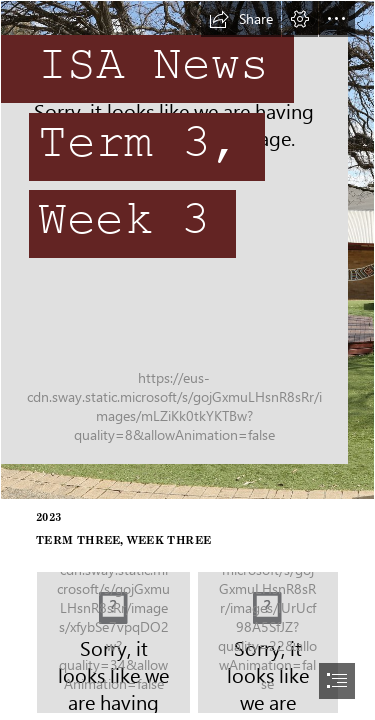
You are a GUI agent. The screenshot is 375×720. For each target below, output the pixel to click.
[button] (241, 19)
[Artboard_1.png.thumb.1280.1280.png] (268, 642)
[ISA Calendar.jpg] (113, 642)
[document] (187, 360)
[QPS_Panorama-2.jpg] (187, 250)
